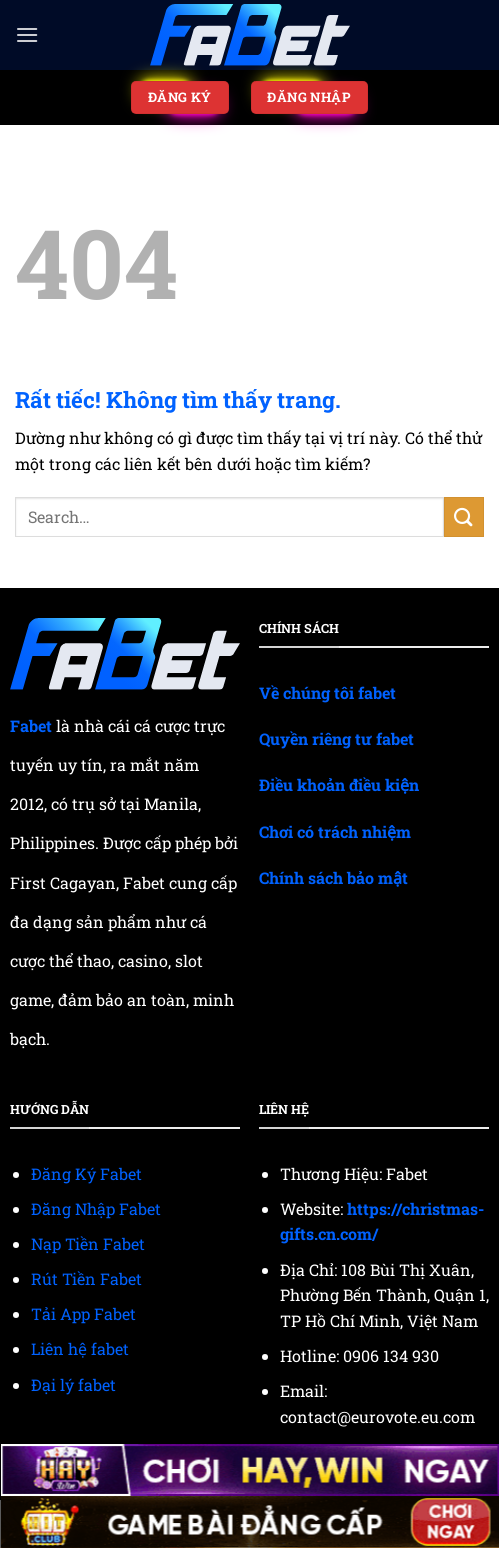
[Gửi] (464, 516)
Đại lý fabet (73, 1384)
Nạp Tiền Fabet (88, 1243)
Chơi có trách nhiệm (335, 831)
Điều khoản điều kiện (339, 784)
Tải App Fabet (83, 1313)
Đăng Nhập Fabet (96, 1208)
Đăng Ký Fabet (86, 1173)
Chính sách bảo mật (333, 877)
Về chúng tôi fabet (327, 692)
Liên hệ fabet (80, 1348)
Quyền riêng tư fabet (336, 738)
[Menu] (27, 34)
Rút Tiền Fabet (86, 1278)
